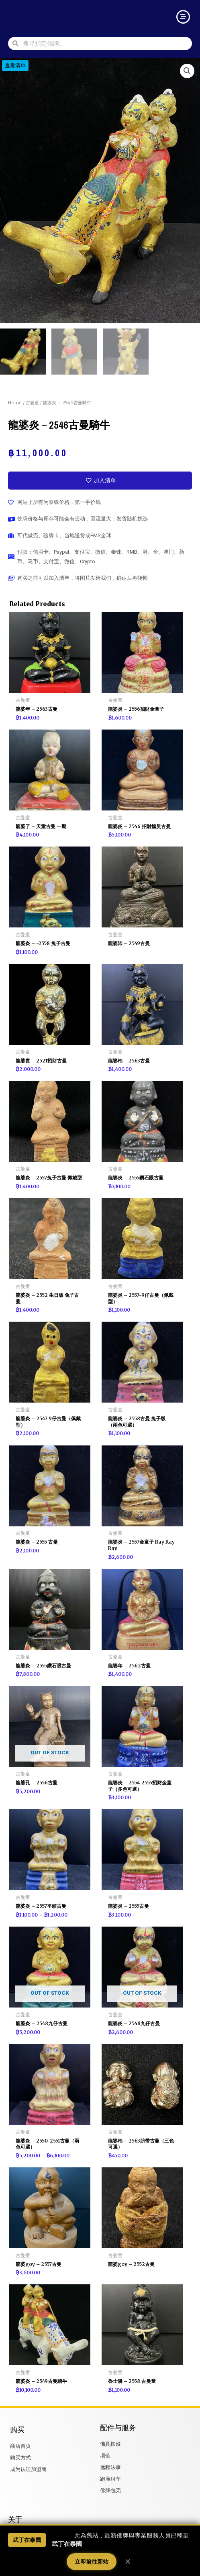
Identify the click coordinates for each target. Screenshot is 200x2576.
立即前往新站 (91, 2561)
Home (15, 403)
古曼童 (32, 403)
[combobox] (105, 43)
